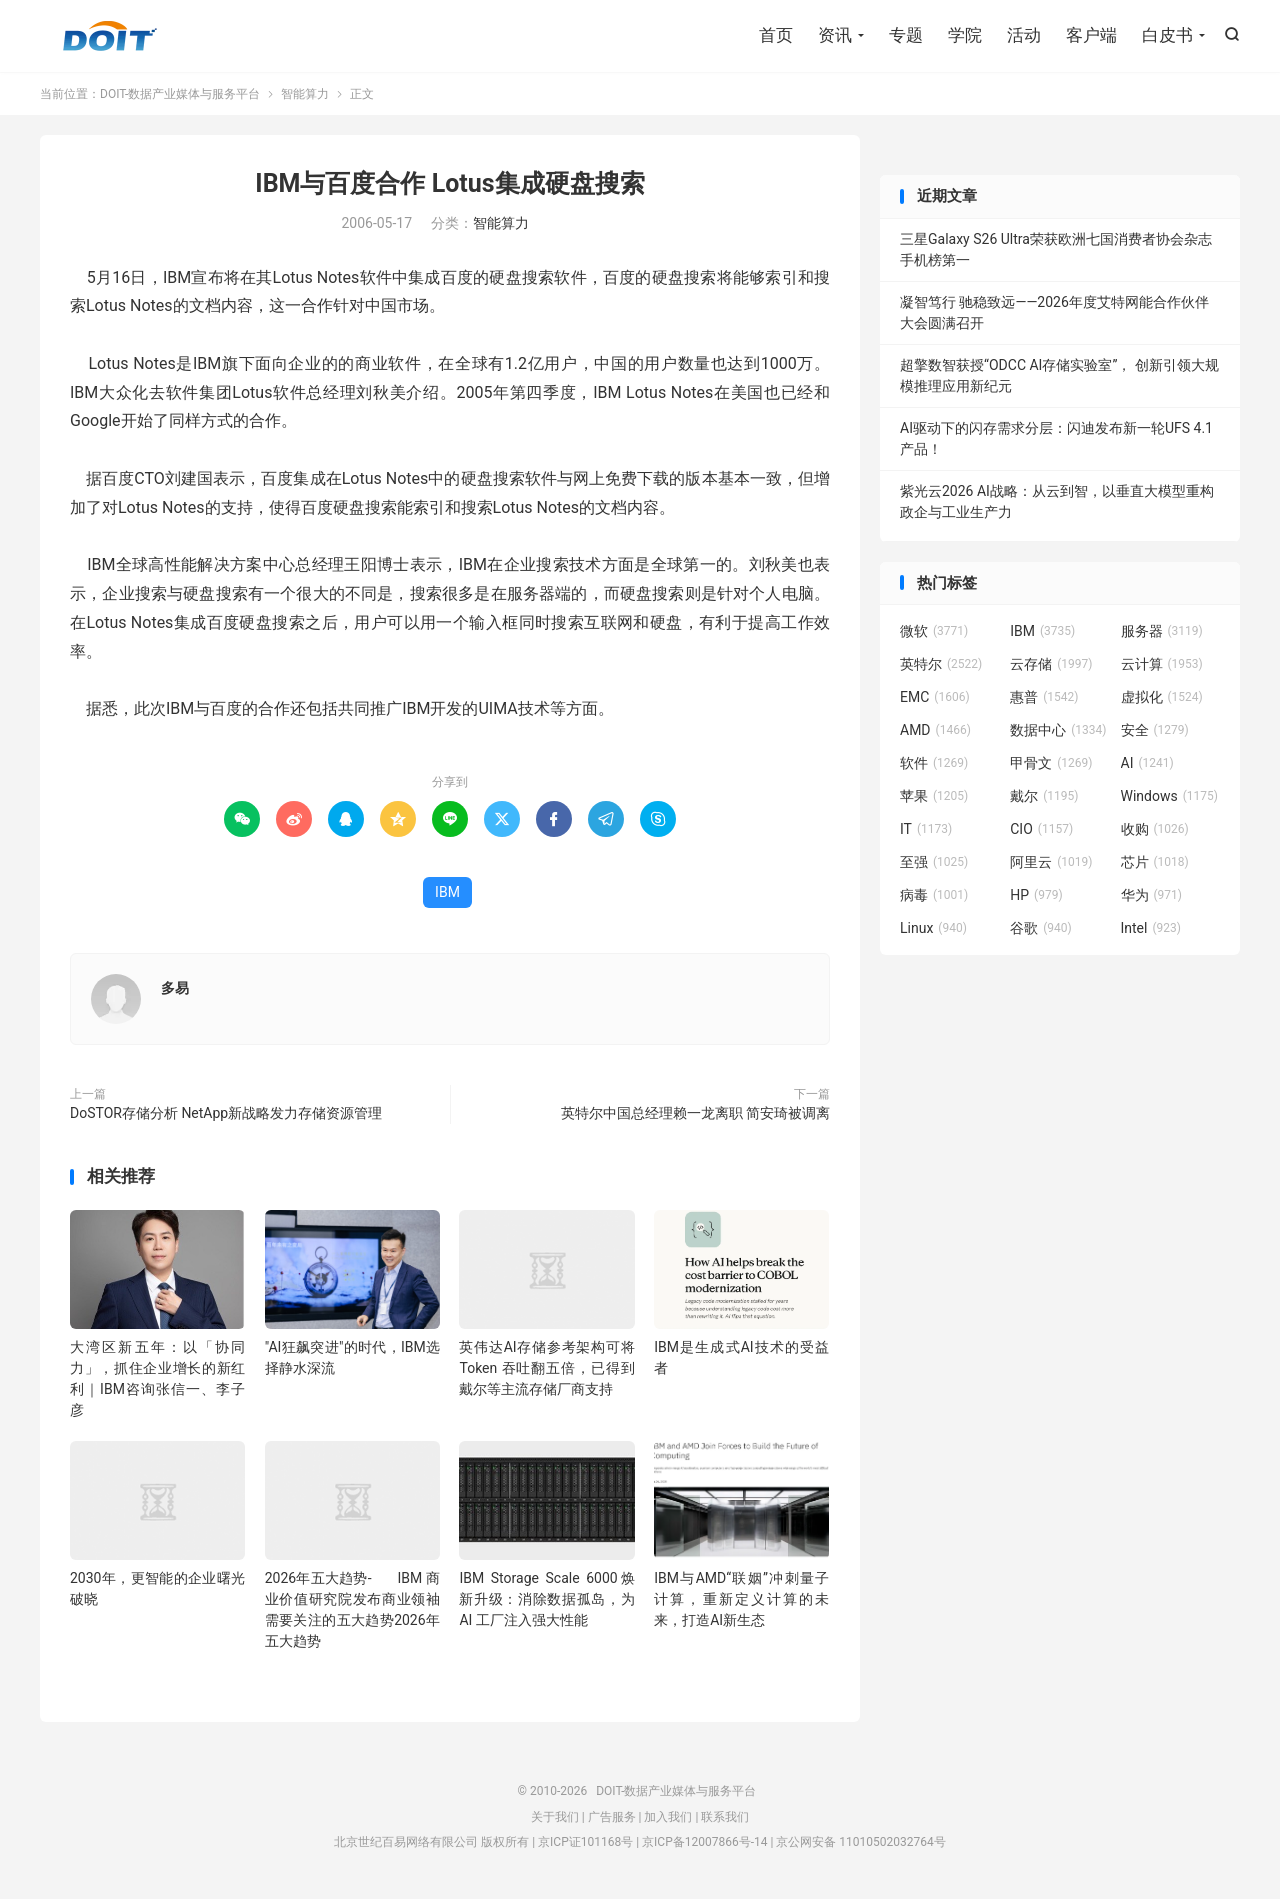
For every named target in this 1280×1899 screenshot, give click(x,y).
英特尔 (941, 664)
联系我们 (725, 1817)
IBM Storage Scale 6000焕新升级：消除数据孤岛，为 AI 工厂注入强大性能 (546, 1599)
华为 (1152, 895)
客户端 (1091, 35)
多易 (175, 988)
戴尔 (1044, 796)
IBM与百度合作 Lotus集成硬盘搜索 (449, 183)
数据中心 (1058, 730)
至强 (934, 862)
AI (1147, 763)
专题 (906, 35)
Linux (933, 928)
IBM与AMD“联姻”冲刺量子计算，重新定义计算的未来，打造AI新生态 (741, 1599)
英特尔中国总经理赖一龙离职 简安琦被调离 (695, 1113)
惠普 (1044, 697)
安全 (1155, 730)
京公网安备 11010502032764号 (860, 1842)
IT (926, 829)
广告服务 (612, 1817)
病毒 (934, 895)
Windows (1169, 796)
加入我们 (668, 1817)
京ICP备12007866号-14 (704, 1842)
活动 (1024, 35)
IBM (447, 892)
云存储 (1051, 664)
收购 (1155, 829)
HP (1036, 895)
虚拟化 (1162, 697)
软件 (934, 763)
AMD (935, 730)
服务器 (1162, 631)
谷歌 (1041, 928)
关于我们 (555, 1817)
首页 (776, 35)
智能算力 (305, 94)
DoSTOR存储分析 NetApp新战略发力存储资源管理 (226, 1113)
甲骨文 (1051, 763)
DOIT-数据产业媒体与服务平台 (110, 36)
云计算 (1162, 664)
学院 (965, 35)
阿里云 (1051, 862)
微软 (934, 631)
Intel (1151, 928)
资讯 (835, 35)
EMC (935, 697)
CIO (1041, 829)
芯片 (1155, 862)
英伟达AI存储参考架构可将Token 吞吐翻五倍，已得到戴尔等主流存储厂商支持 (546, 1368)
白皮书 (1167, 35)
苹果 (934, 796)
